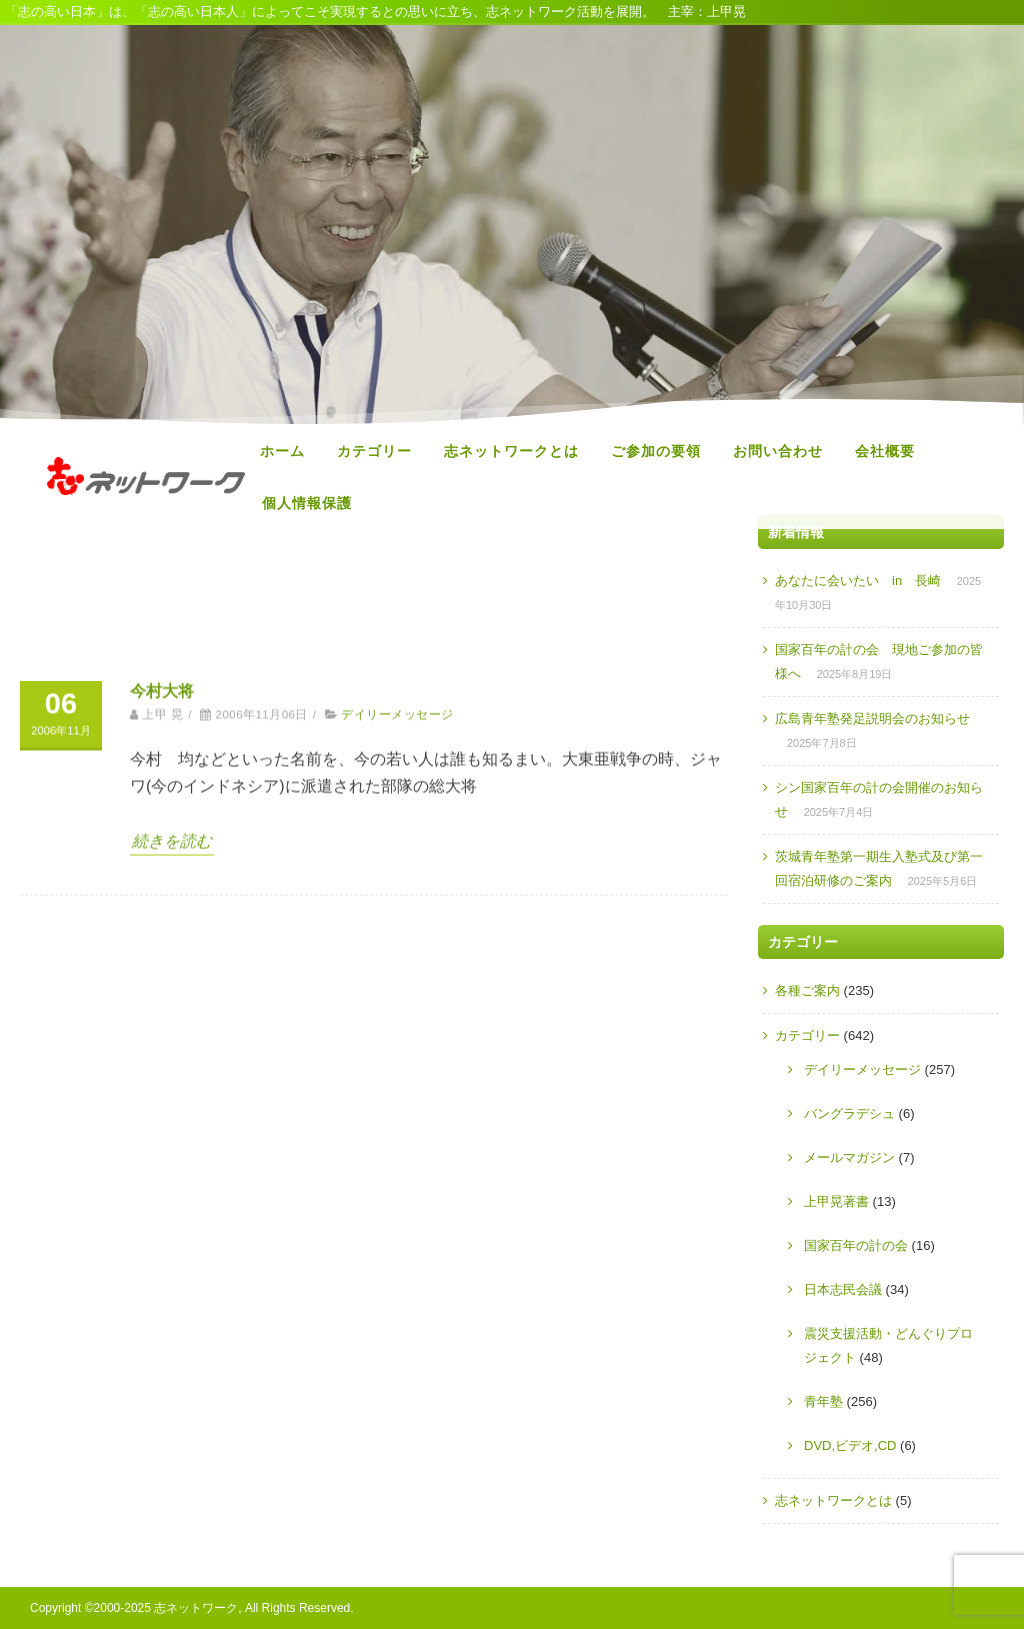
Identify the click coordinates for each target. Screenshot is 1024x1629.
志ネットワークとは (511, 451)
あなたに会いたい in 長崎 (858, 580)
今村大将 (162, 1100)
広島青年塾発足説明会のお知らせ (872, 718)
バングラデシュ (849, 1113)
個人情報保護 (307, 503)
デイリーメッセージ (397, 1125)
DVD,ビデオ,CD (850, 1445)
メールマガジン (849, 1157)
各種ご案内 (807, 990)
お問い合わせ (778, 451)
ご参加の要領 (656, 451)
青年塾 (823, 1401)
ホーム (282, 451)
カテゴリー (374, 451)
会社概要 (885, 451)
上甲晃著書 (836, 1201)
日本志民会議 (843, 1289)
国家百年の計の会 (856, 1245)
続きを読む (172, 1250)
